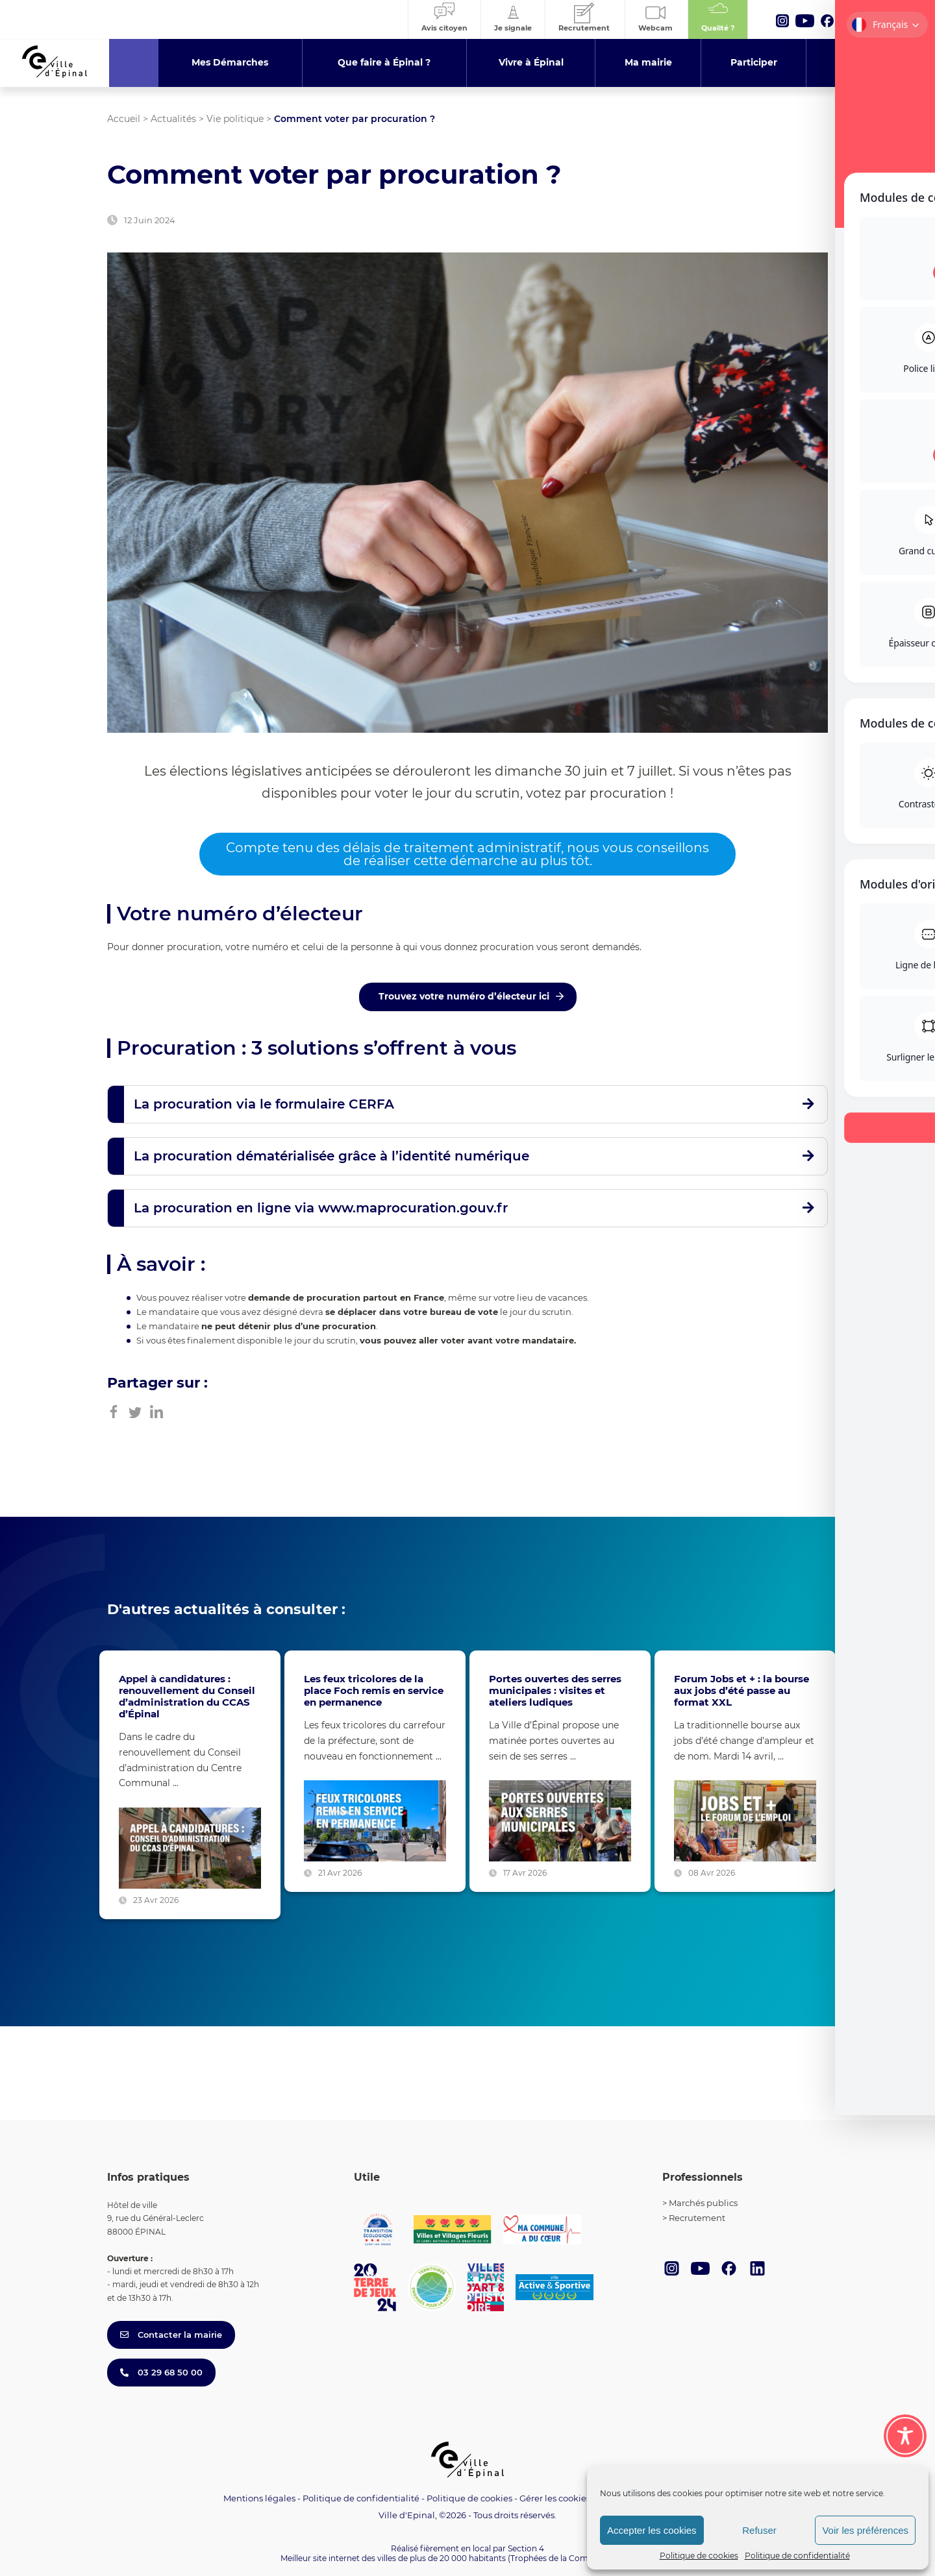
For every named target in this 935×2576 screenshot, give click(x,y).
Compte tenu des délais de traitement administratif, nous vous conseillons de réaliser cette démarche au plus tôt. (467, 854)
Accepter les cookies (652, 2530)
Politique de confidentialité (797, 2555)
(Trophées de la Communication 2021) (581, 2558)
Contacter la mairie (171, 2334)
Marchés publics (703, 2203)
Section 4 (526, 2548)
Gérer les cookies (554, 2498)
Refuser (759, 2530)
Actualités (173, 119)
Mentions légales (259, 2498)
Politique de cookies (699, 2555)
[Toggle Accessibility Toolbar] (905, 2436)
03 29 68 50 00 (161, 2372)
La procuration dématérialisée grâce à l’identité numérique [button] (331, 1156)
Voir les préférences (865, 2530)
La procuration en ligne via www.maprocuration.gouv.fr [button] (321, 1208)
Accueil (123, 119)
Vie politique (235, 119)
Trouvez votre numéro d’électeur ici (464, 996)
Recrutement (697, 2218)
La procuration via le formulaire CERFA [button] (264, 1104)
